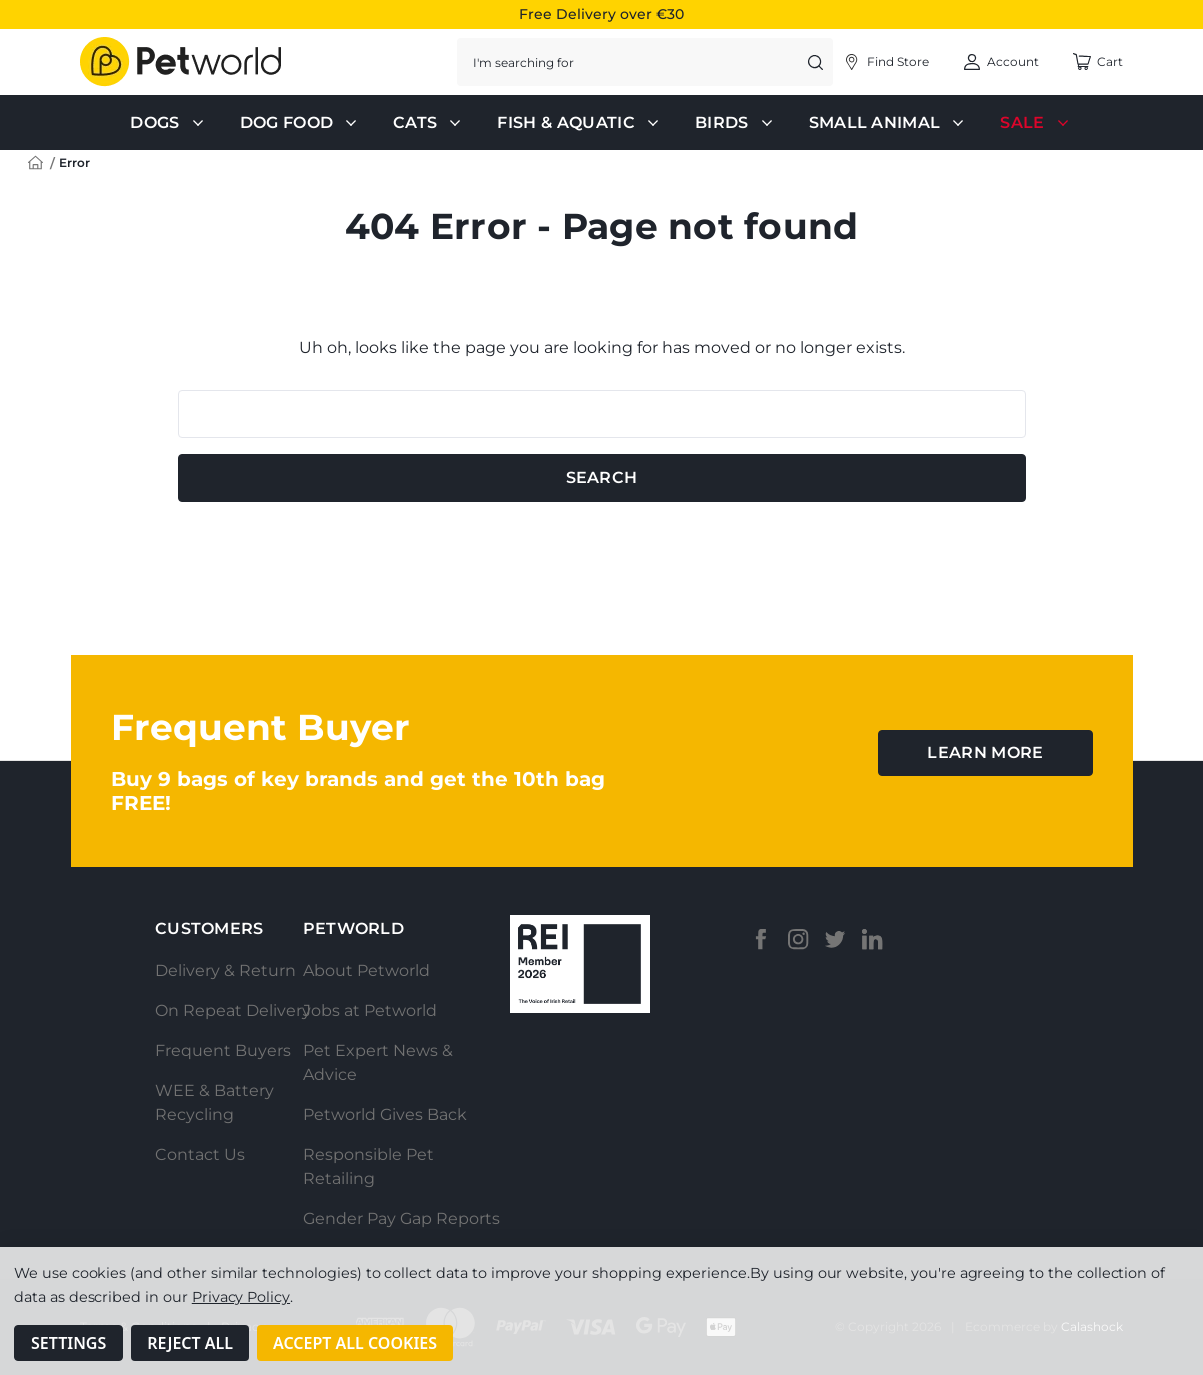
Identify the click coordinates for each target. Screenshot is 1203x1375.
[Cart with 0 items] (1097, 62)
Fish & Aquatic (579, 123)
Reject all (190, 1343)
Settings (68, 1343)
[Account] (885, 62)
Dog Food (301, 123)
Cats (429, 123)
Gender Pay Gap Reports (401, 1218)
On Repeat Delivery (233, 1010)
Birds (736, 123)
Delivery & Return (225, 970)
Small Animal (889, 123)
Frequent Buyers (223, 1050)
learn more (985, 752)
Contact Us (200, 1154)
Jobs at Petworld (370, 1010)
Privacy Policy (241, 1297)
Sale (1036, 123)
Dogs (168, 123)
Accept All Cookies (355, 1343)
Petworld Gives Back (385, 1114)
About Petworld (366, 970)
